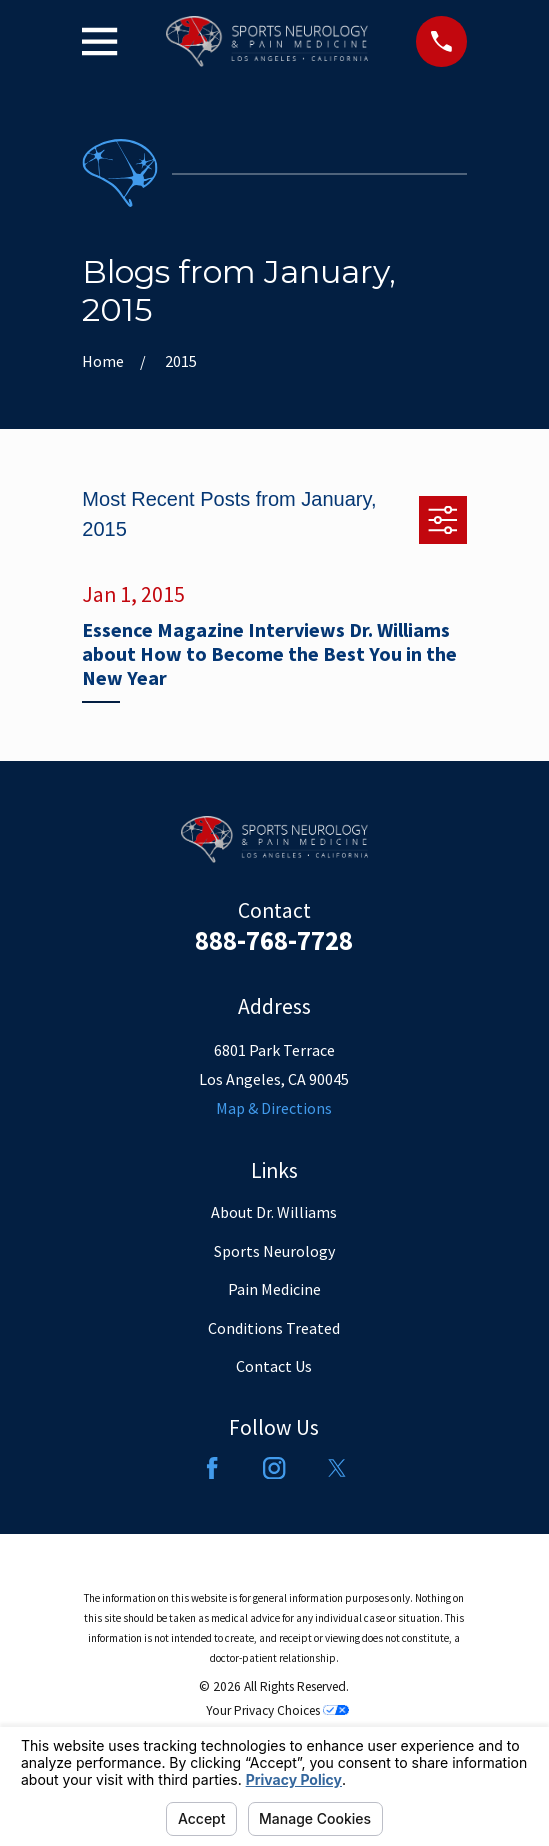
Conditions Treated (274, 1328)
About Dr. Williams (274, 1212)
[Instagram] (274, 1468)
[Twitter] (337, 1468)
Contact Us (274, 1366)
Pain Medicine (274, 1289)
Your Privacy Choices (277, 1710)
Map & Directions (274, 1108)
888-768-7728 (274, 940)
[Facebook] (212, 1468)
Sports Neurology (274, 1251)
